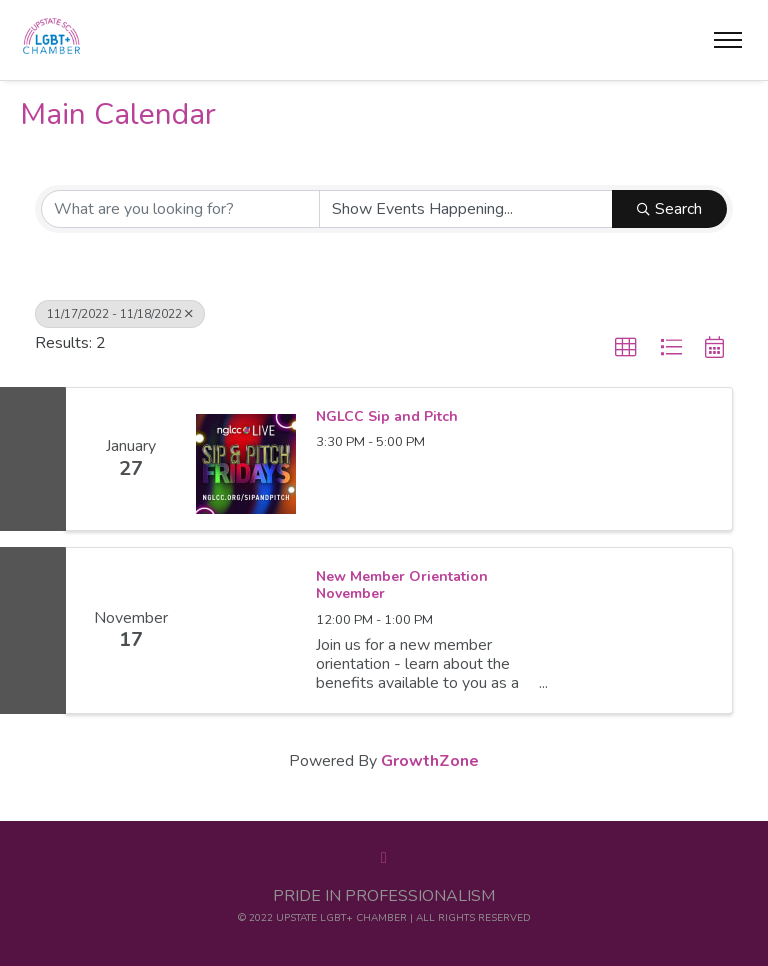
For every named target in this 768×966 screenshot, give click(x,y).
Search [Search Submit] (669, 209)
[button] (626, 348)
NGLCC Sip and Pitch (387, 417)
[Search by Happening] (466, 209)
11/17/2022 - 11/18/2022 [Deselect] (120, 314)
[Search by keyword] (180, 209)
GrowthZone (430, 761)
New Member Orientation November (402, 585)
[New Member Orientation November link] (246, 630)
